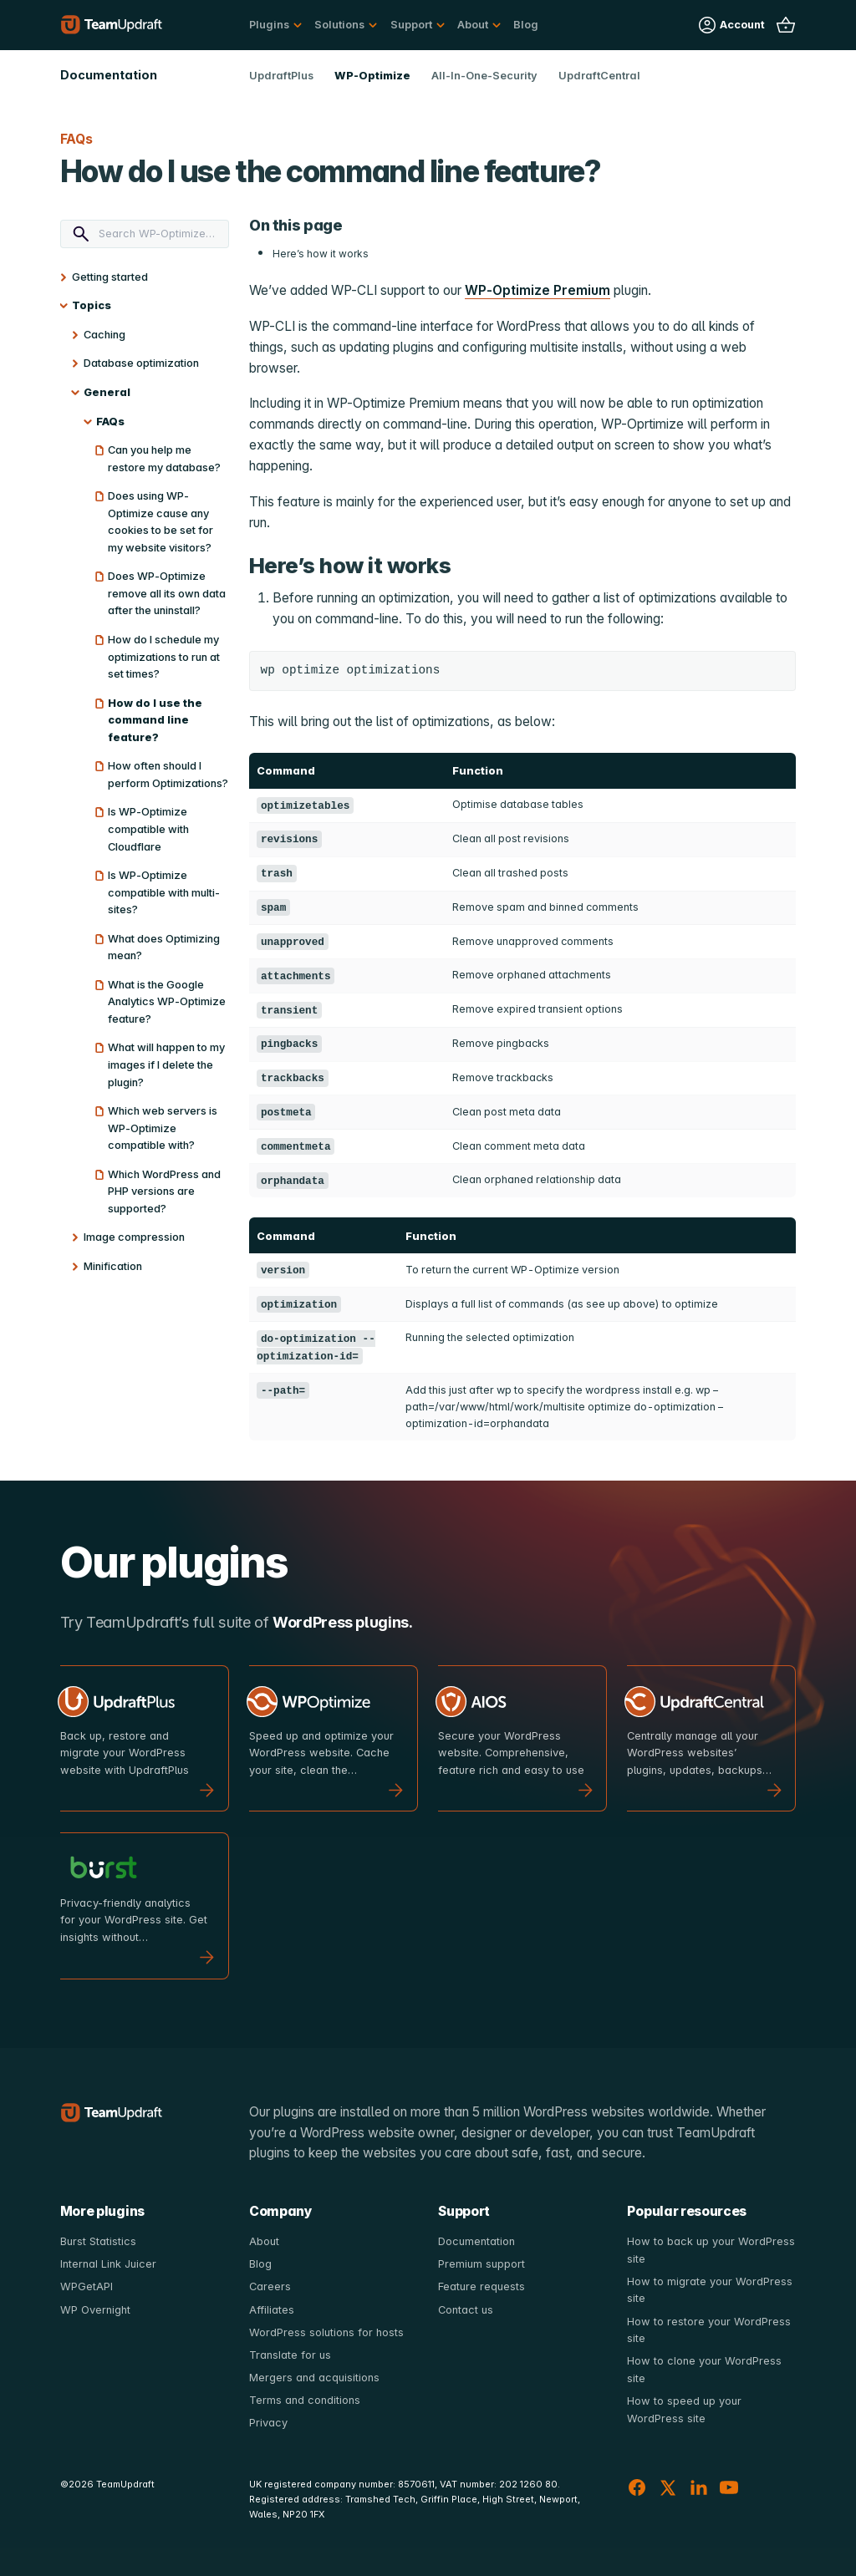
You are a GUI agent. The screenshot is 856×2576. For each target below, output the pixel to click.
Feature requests (481, 2286)
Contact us (465, 2310)
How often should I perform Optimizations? (168, 775)
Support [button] (411, 24)
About (264, 2241)
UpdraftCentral (599, 75)
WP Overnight (95, 2310)
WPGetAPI (86, 2286)
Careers (270, 2286)
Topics (91, 305)
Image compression (134, 1237)
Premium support (481, 2264)
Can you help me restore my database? (164, 459)
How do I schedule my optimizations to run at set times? (164, 656)
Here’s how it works (321, 253)
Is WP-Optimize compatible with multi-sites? (164, 892)
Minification (113, 1266)
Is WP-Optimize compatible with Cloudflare (148, 828)
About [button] (472, 24)
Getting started (110, 277)
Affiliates (271, 2310)
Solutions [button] (339, 24)
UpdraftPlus (281, 75)
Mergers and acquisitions (314, 2377)
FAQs (110, 421)
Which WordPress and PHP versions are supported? (164, 1191)
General (107, 392)
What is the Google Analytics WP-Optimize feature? (167, 1001)
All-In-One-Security (484, 75)
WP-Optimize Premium (537, 290)
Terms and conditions (304, 2400)
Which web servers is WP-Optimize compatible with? (162, 1128)
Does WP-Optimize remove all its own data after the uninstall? (167, 593)
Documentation (476, 2241)
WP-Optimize (372, 75)
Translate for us (290, 2355)
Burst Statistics (98, 2241)
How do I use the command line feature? (155, 720)
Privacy (268, 2422)
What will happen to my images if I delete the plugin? (166, 1064)
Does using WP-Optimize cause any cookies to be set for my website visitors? (160, 522)
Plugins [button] (269, 24)
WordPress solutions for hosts (326, 2332)
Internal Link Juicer (108, 2264)
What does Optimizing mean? (164, 947)
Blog (525, 24)
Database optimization (141, 363)
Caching (104, 334)
